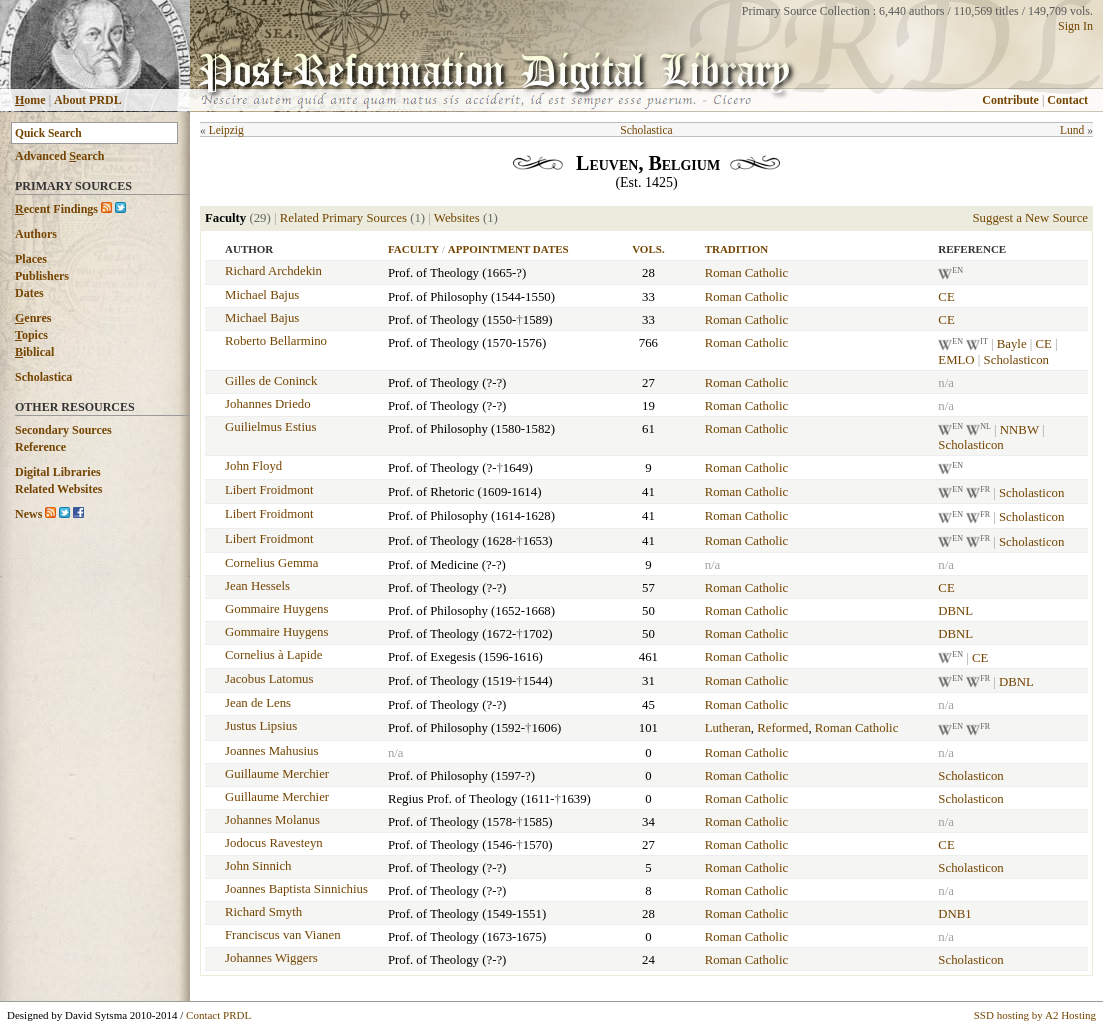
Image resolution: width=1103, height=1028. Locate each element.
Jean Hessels (257, 586)
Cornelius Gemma (271, 563)
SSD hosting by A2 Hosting (1035, 1015)
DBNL (955, 611)
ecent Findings (56, 209)
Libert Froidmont (269, 490)
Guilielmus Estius (270, 427)
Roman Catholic (747, 273)
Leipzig (226, 130)
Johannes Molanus (272, 820)
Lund (1072, 130)
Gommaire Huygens (276, 609)
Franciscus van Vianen (283, 935)
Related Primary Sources (343, 218)
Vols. (648, 249)
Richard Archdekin (273, 271)
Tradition (737, 249)
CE (946, 297)
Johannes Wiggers (271, 958)
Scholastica (43, 377)
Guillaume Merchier (277, 774)
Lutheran (728, 728)
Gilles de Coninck (271, 381)
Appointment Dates (508, 249)
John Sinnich (258, 866)
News (28, 514)
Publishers (42, 276)
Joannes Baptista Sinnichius (296, 889)
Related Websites (58, 489)
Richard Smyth (263, 912)
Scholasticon (1016, 360)
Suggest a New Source (1030, 218)
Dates (29, 293)
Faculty (413, 249)
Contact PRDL (218, 1015)
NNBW (1019, 430)
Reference (40, 447)
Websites (457, 218)
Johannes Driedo (268, 404)
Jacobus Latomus (269, 679)
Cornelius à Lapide (273, 655)
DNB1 (954, 914)
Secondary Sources (63, 430)
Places (31, 259)
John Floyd (253, 466)
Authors (36, 234)
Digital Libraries (58, 472)
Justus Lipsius (261, 726)
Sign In (1075, 26)
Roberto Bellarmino (276, 341)
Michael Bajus (262, 295)
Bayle (1012, 345)
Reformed (782, 728)
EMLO (956, 360)
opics (31, 335)
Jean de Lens (258, 703)
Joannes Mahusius (271, 751)
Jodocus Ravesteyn (274, 843)
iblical (34, 352)
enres (33, 318)
